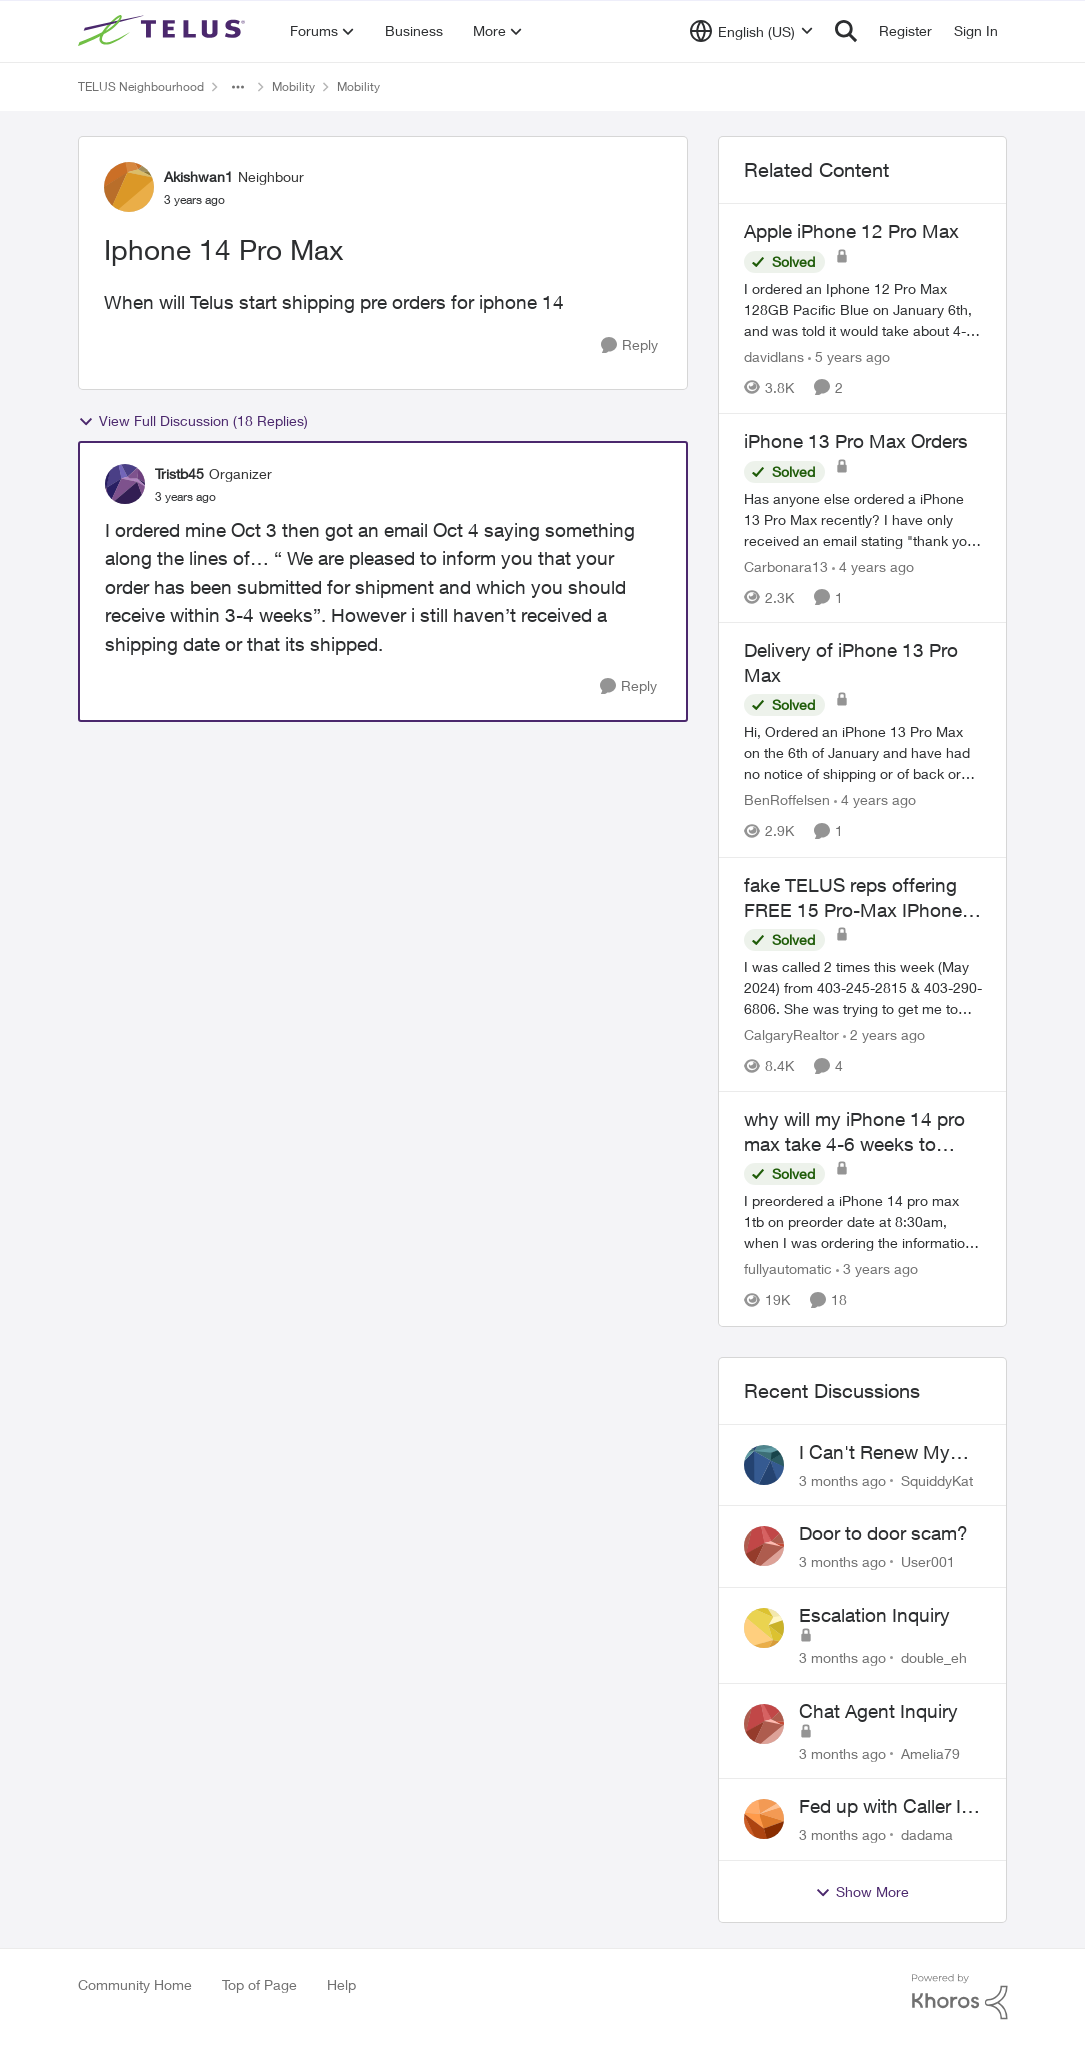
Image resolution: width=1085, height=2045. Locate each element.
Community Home (135, 1984)
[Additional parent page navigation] (238, 87)
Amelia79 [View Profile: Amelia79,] (930, 1752)
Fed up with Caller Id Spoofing (885, 1807)
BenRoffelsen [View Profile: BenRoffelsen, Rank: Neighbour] (787, 800)
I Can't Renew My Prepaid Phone (874, 1453)
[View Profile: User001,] (764, 1546)
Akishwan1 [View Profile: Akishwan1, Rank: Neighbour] (198, 176)
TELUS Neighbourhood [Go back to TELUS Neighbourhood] (141, 86)
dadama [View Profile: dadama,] (927, 1834)
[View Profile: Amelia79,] (764, 1724)
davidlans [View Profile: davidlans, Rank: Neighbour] (774, 356)
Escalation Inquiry (874, 1615)
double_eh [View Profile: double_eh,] (934, 1657)
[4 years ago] (873, 565)
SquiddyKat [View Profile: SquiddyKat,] (937, 1479)
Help (341, 1984)
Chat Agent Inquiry (878, 1711)
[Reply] (629, 345)
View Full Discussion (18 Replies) (193, 421)
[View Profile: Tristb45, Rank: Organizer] (125, 484)
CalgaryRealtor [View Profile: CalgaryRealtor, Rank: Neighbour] (791, 1034)
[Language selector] (751, 31)
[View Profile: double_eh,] (764, 1628)
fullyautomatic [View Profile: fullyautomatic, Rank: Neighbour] (788, 1269)
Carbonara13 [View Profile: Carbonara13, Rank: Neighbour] (786, 565)
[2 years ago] (884, 1034)
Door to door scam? (883, 1533)
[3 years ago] (877, 1269)
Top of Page (259, 1984)
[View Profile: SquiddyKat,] (764, 1465)
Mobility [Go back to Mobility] (293, 86)
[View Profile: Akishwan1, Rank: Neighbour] (129, 187)
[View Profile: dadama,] (764, 1819)
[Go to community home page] (164, 31)
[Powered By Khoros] (960, 1997)
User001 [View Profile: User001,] (928, 1561)
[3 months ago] (842, 1479)
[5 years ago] (849, 356)
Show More (862, 1892)
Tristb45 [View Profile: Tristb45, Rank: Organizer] (179, 473)
